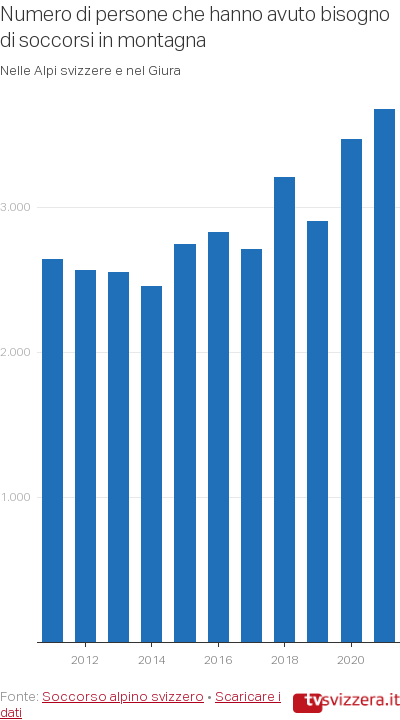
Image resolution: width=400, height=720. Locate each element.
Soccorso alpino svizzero (123, 696)
